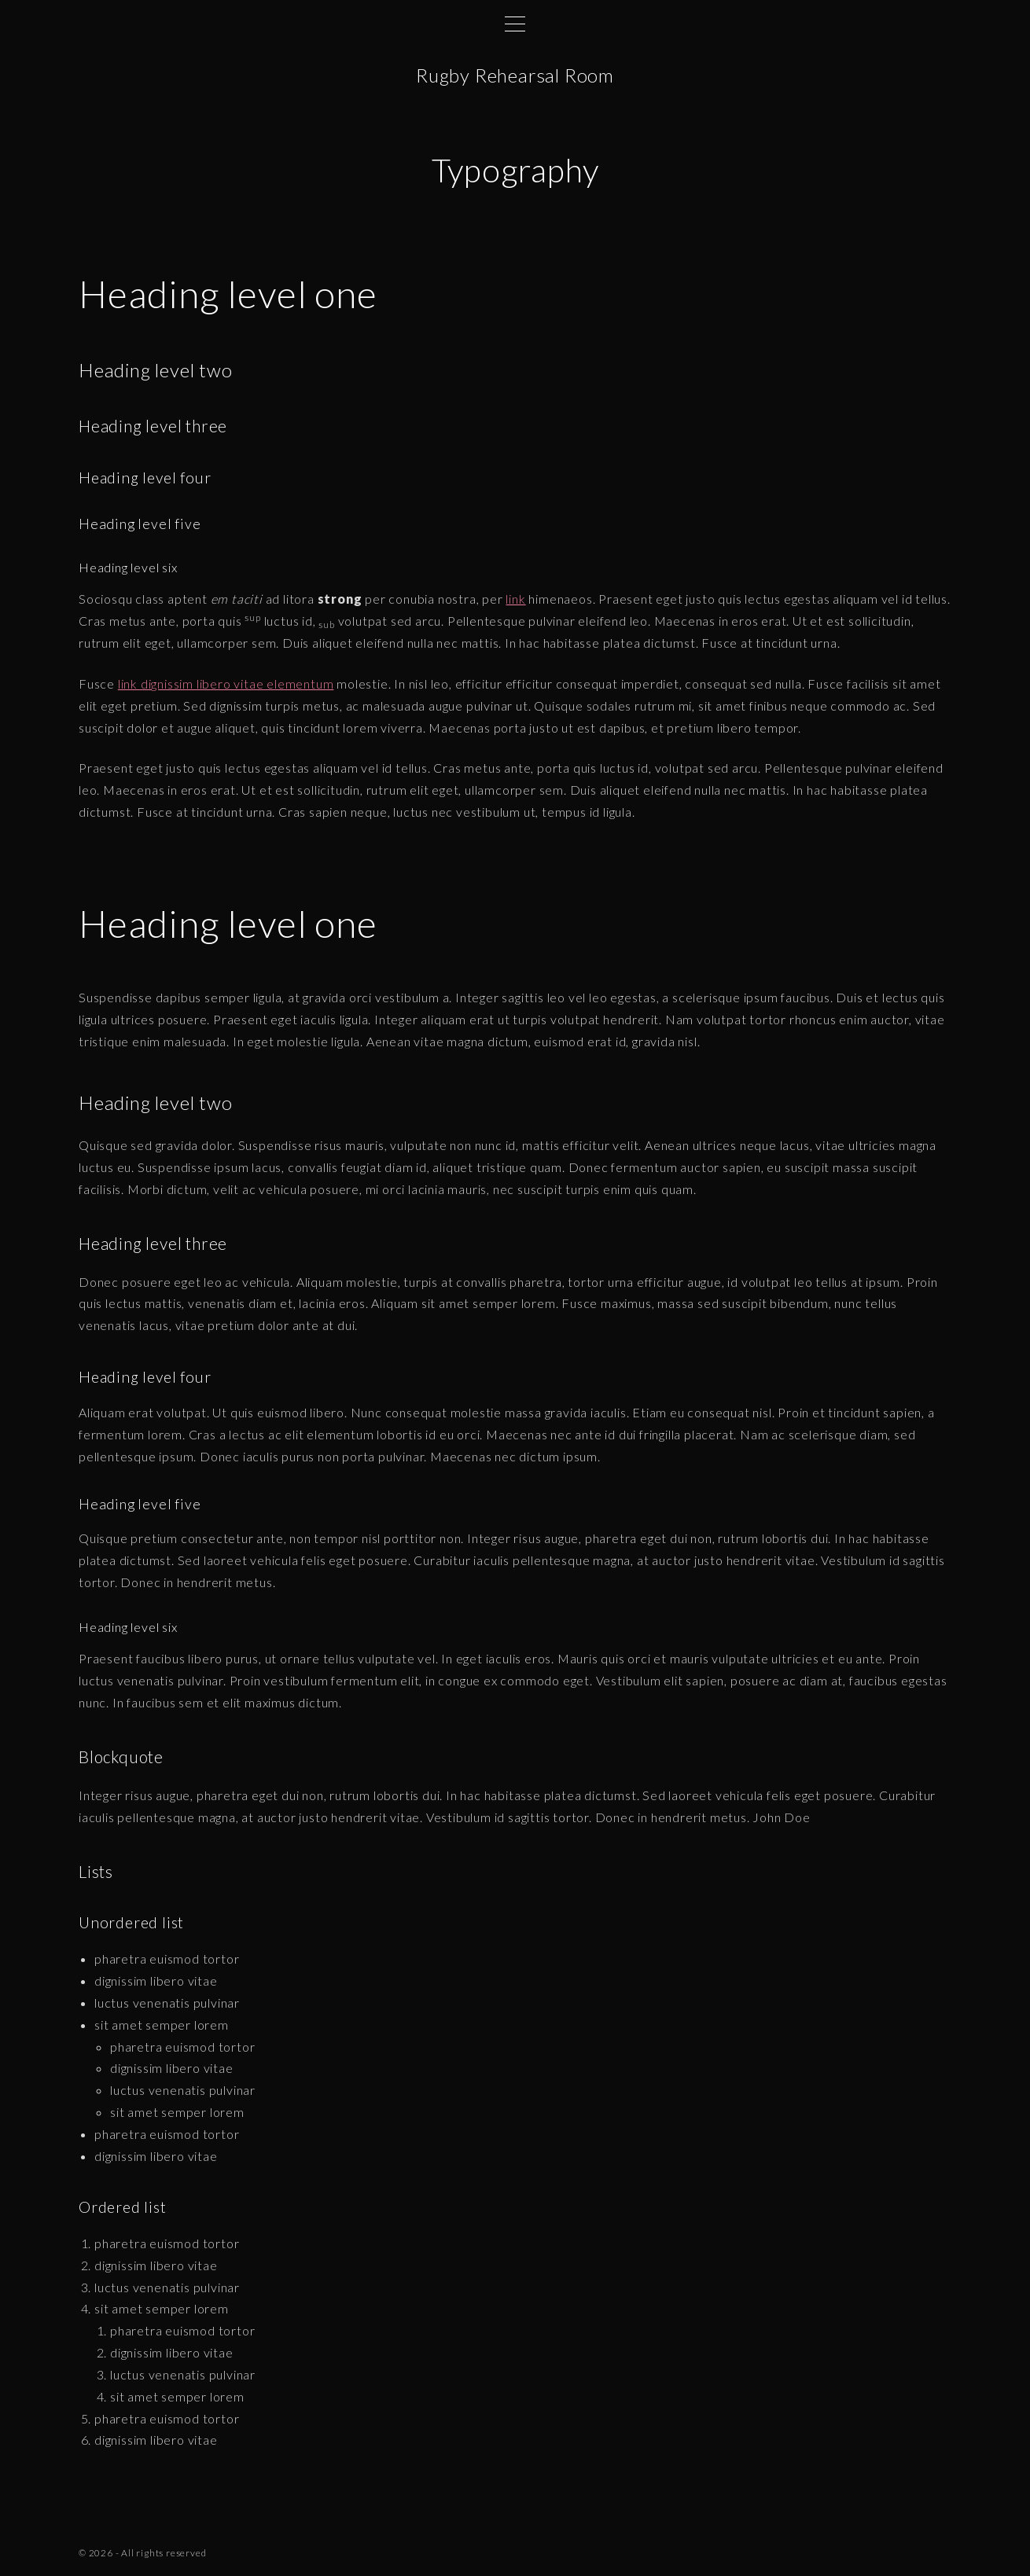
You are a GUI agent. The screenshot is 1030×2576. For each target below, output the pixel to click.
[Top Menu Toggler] (515, 23)
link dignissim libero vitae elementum (226, 683)
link (515, 598)
